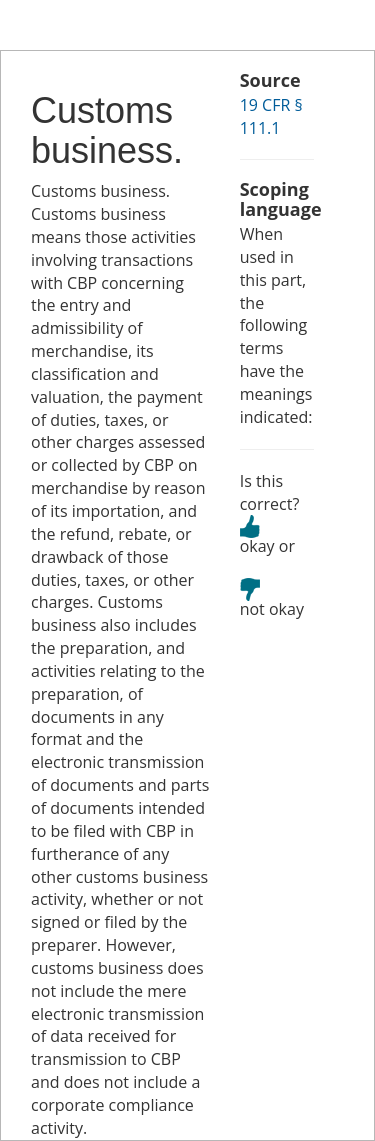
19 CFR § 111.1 (271, 116)
